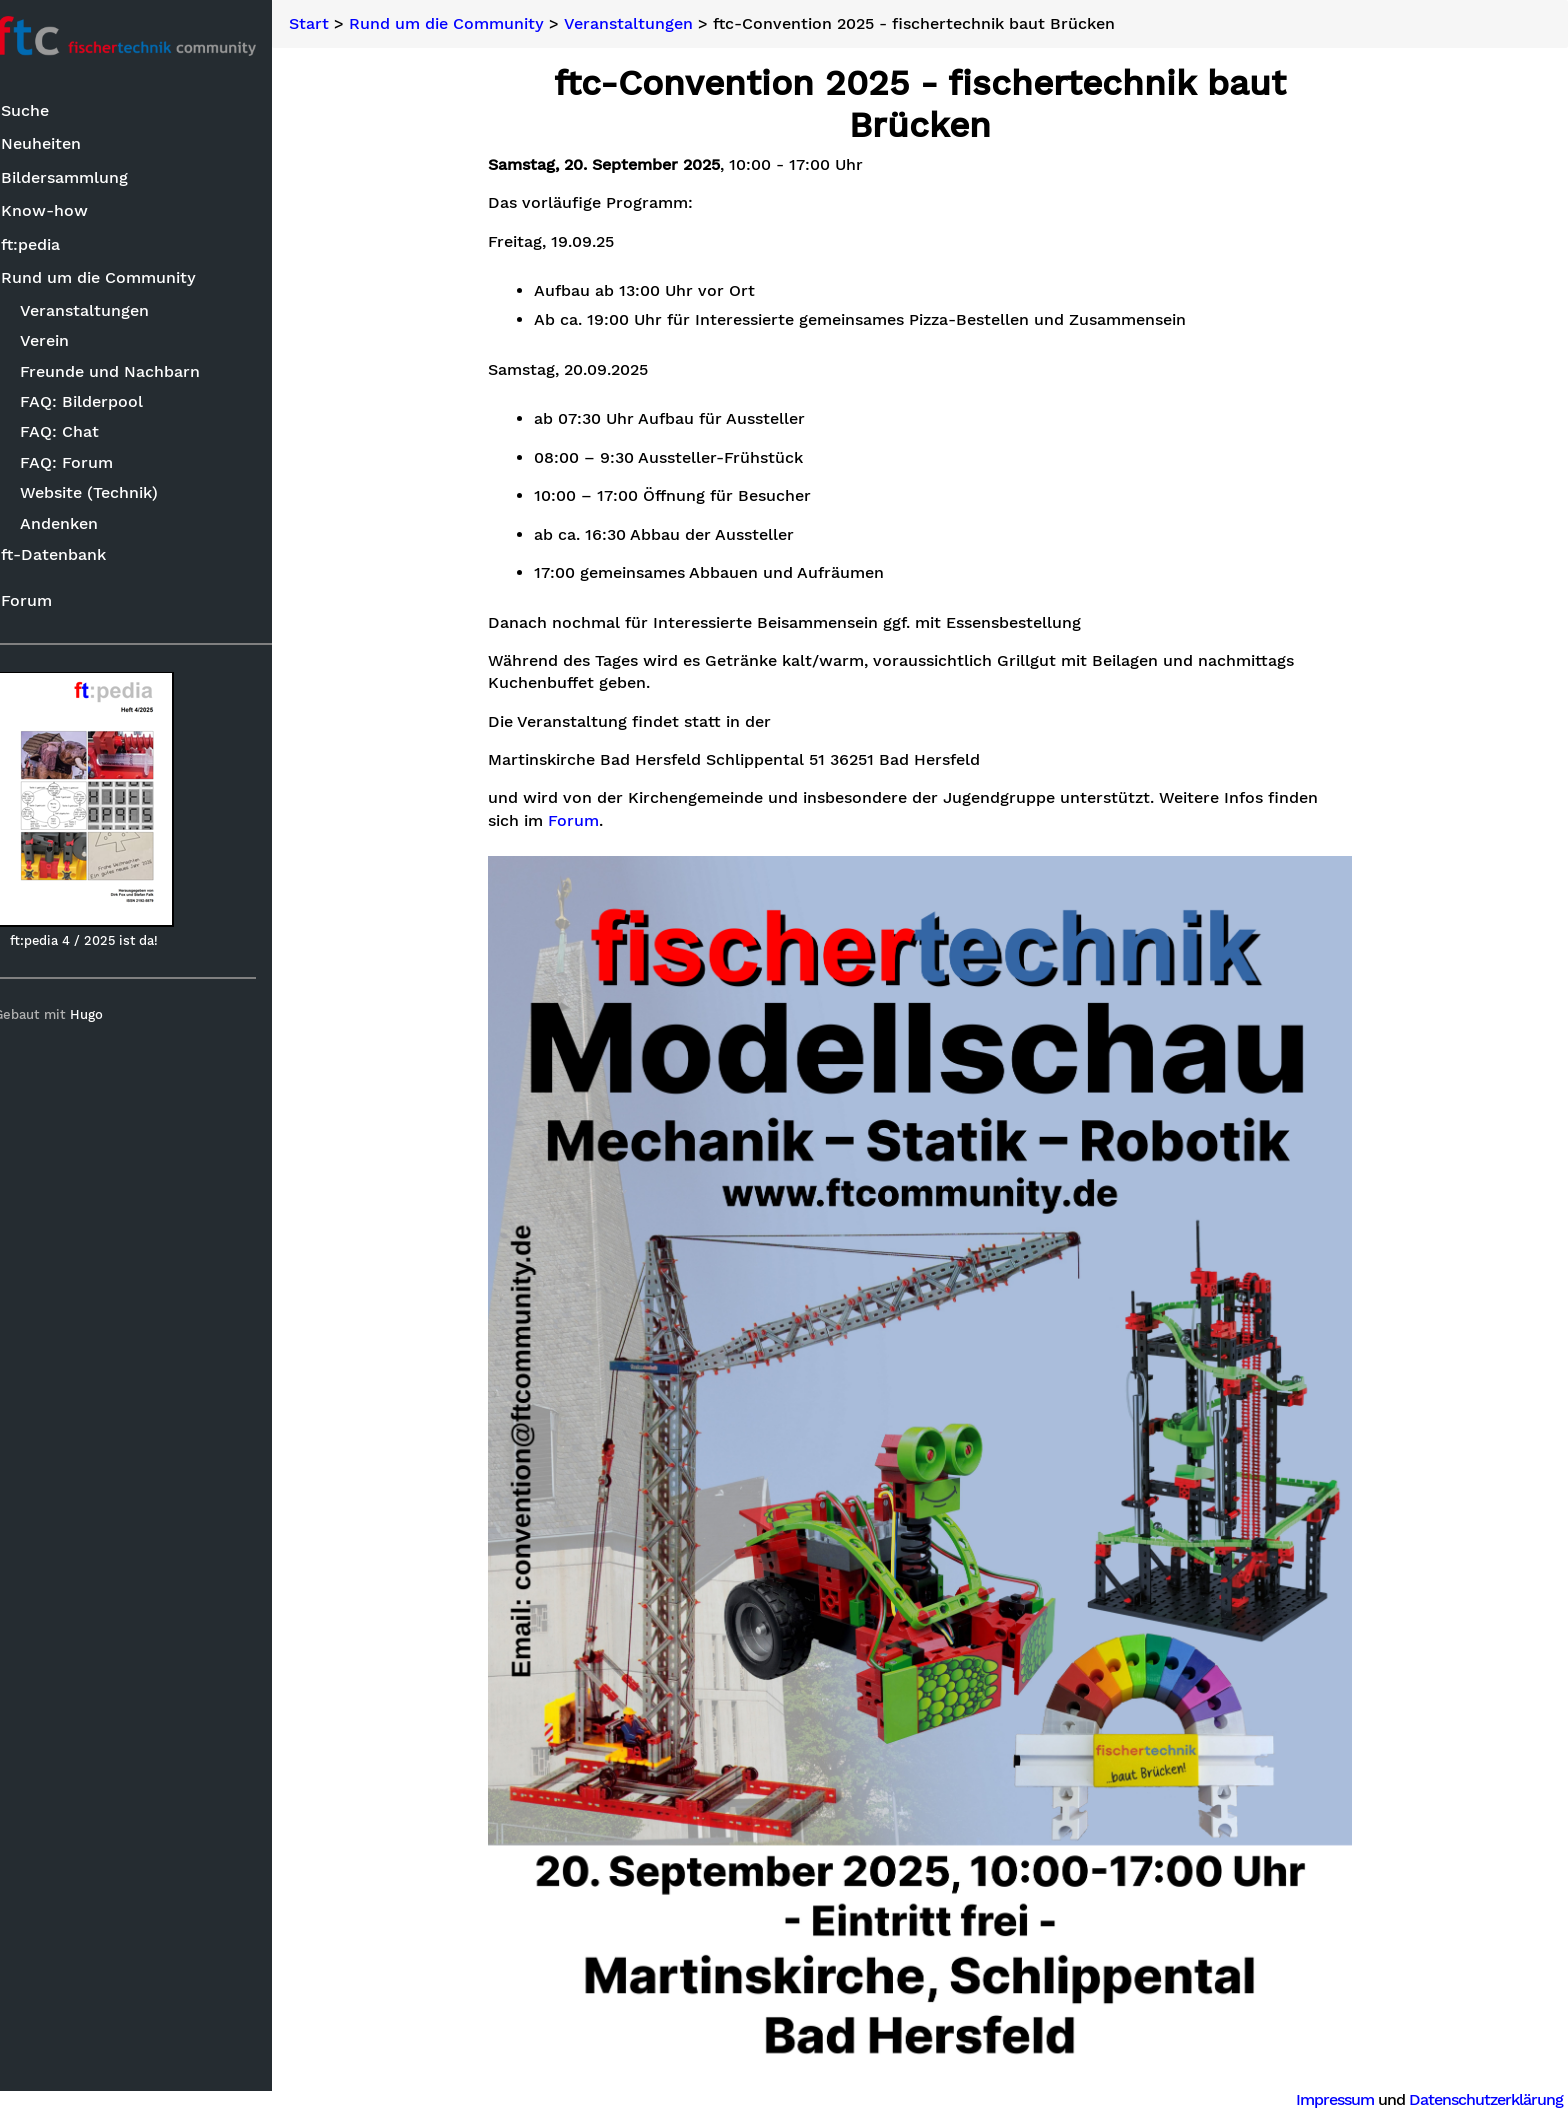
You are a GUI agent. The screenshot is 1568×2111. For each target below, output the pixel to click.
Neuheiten (62, 144)
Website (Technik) (111, 493)
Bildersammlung (85, 178)
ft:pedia (51, 245)
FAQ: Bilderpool (103, 402)
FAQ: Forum (88, 463)
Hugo (108, 1015)
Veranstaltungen (106, 311)
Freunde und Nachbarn (132, 372)
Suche (46, 111)
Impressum (1335, 2099)
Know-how (65, 211)
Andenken (81, 524)
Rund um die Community (119, 278)
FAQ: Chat (81, 432)
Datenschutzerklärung (1486, 2099)
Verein (66, 341)
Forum (47, 601)
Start (338, 24)
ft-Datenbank (74, 555)
